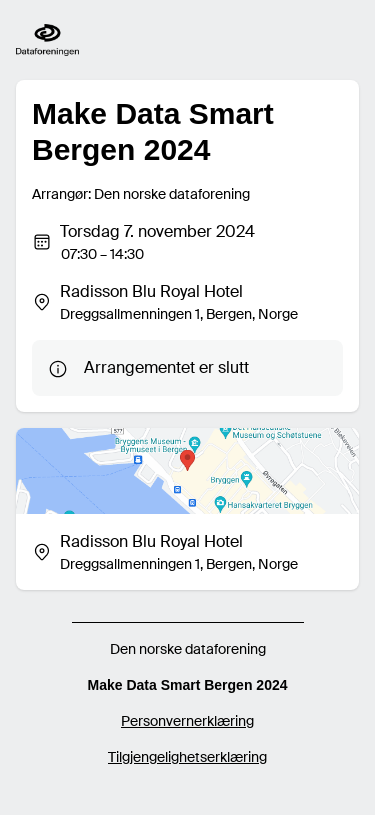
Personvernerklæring (187, 721)
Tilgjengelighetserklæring (187, 757)
